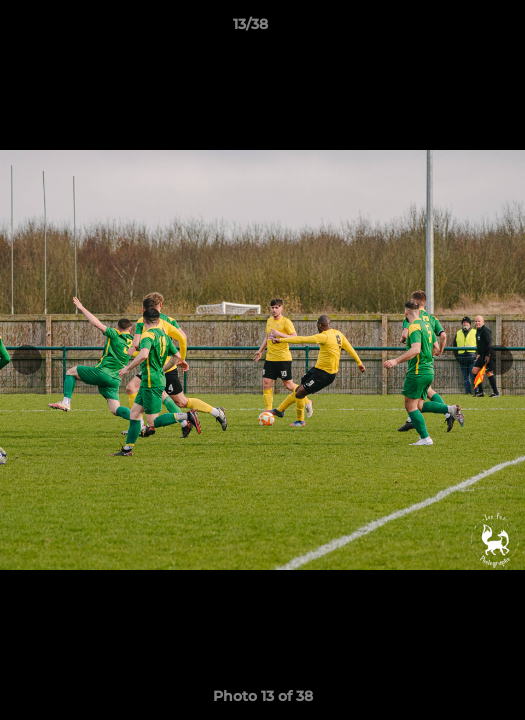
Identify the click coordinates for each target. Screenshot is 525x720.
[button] (453, 29)
